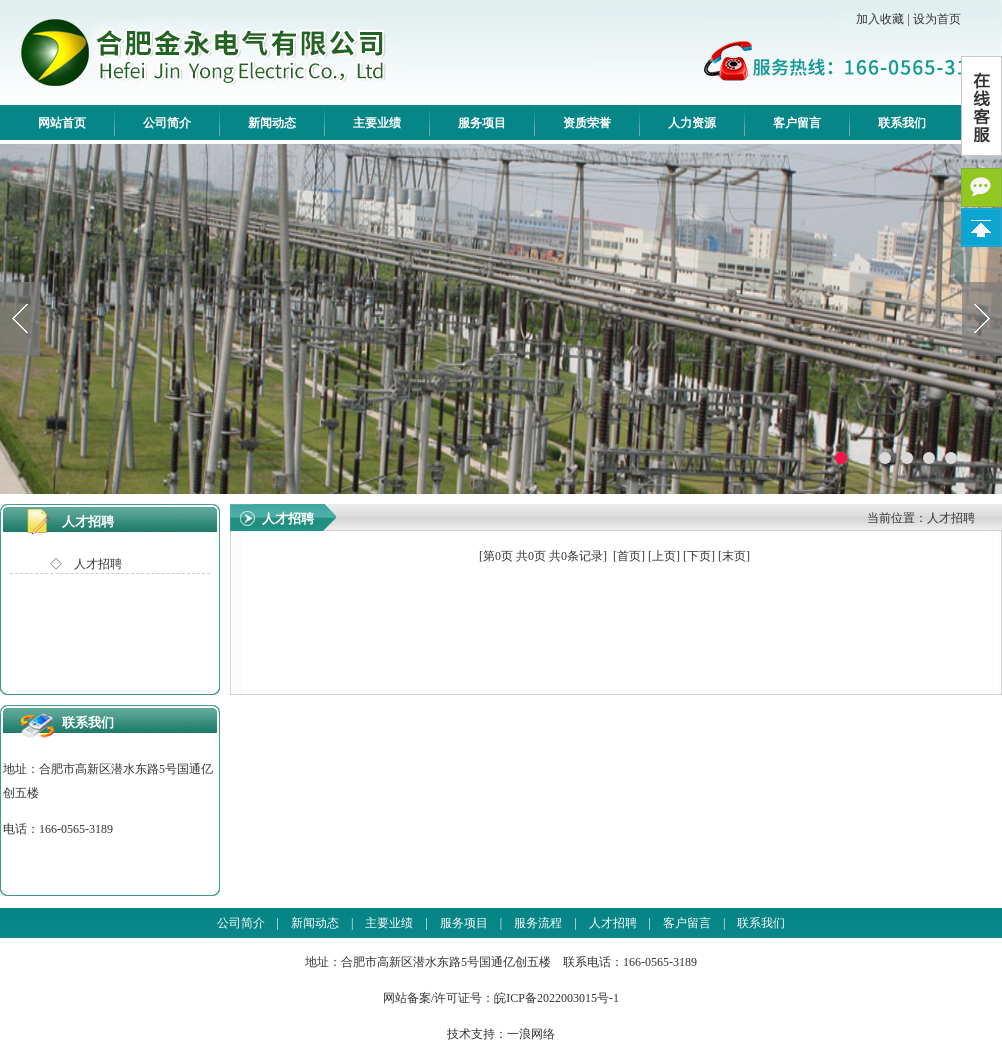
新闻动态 (272, 123)
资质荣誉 (587, 123)
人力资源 (692, 123)
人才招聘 (88, 521)
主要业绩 (377, 123)
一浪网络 (531, 1034)
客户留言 (797, 123)
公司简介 (167, 123)
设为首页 (937, 19)
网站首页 (62, 123)
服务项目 (482, 123)
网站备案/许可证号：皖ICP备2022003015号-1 (501, 998)
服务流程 (538, 923)
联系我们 (902, 123)
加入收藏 (880, 19)
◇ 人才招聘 (86, 564)
